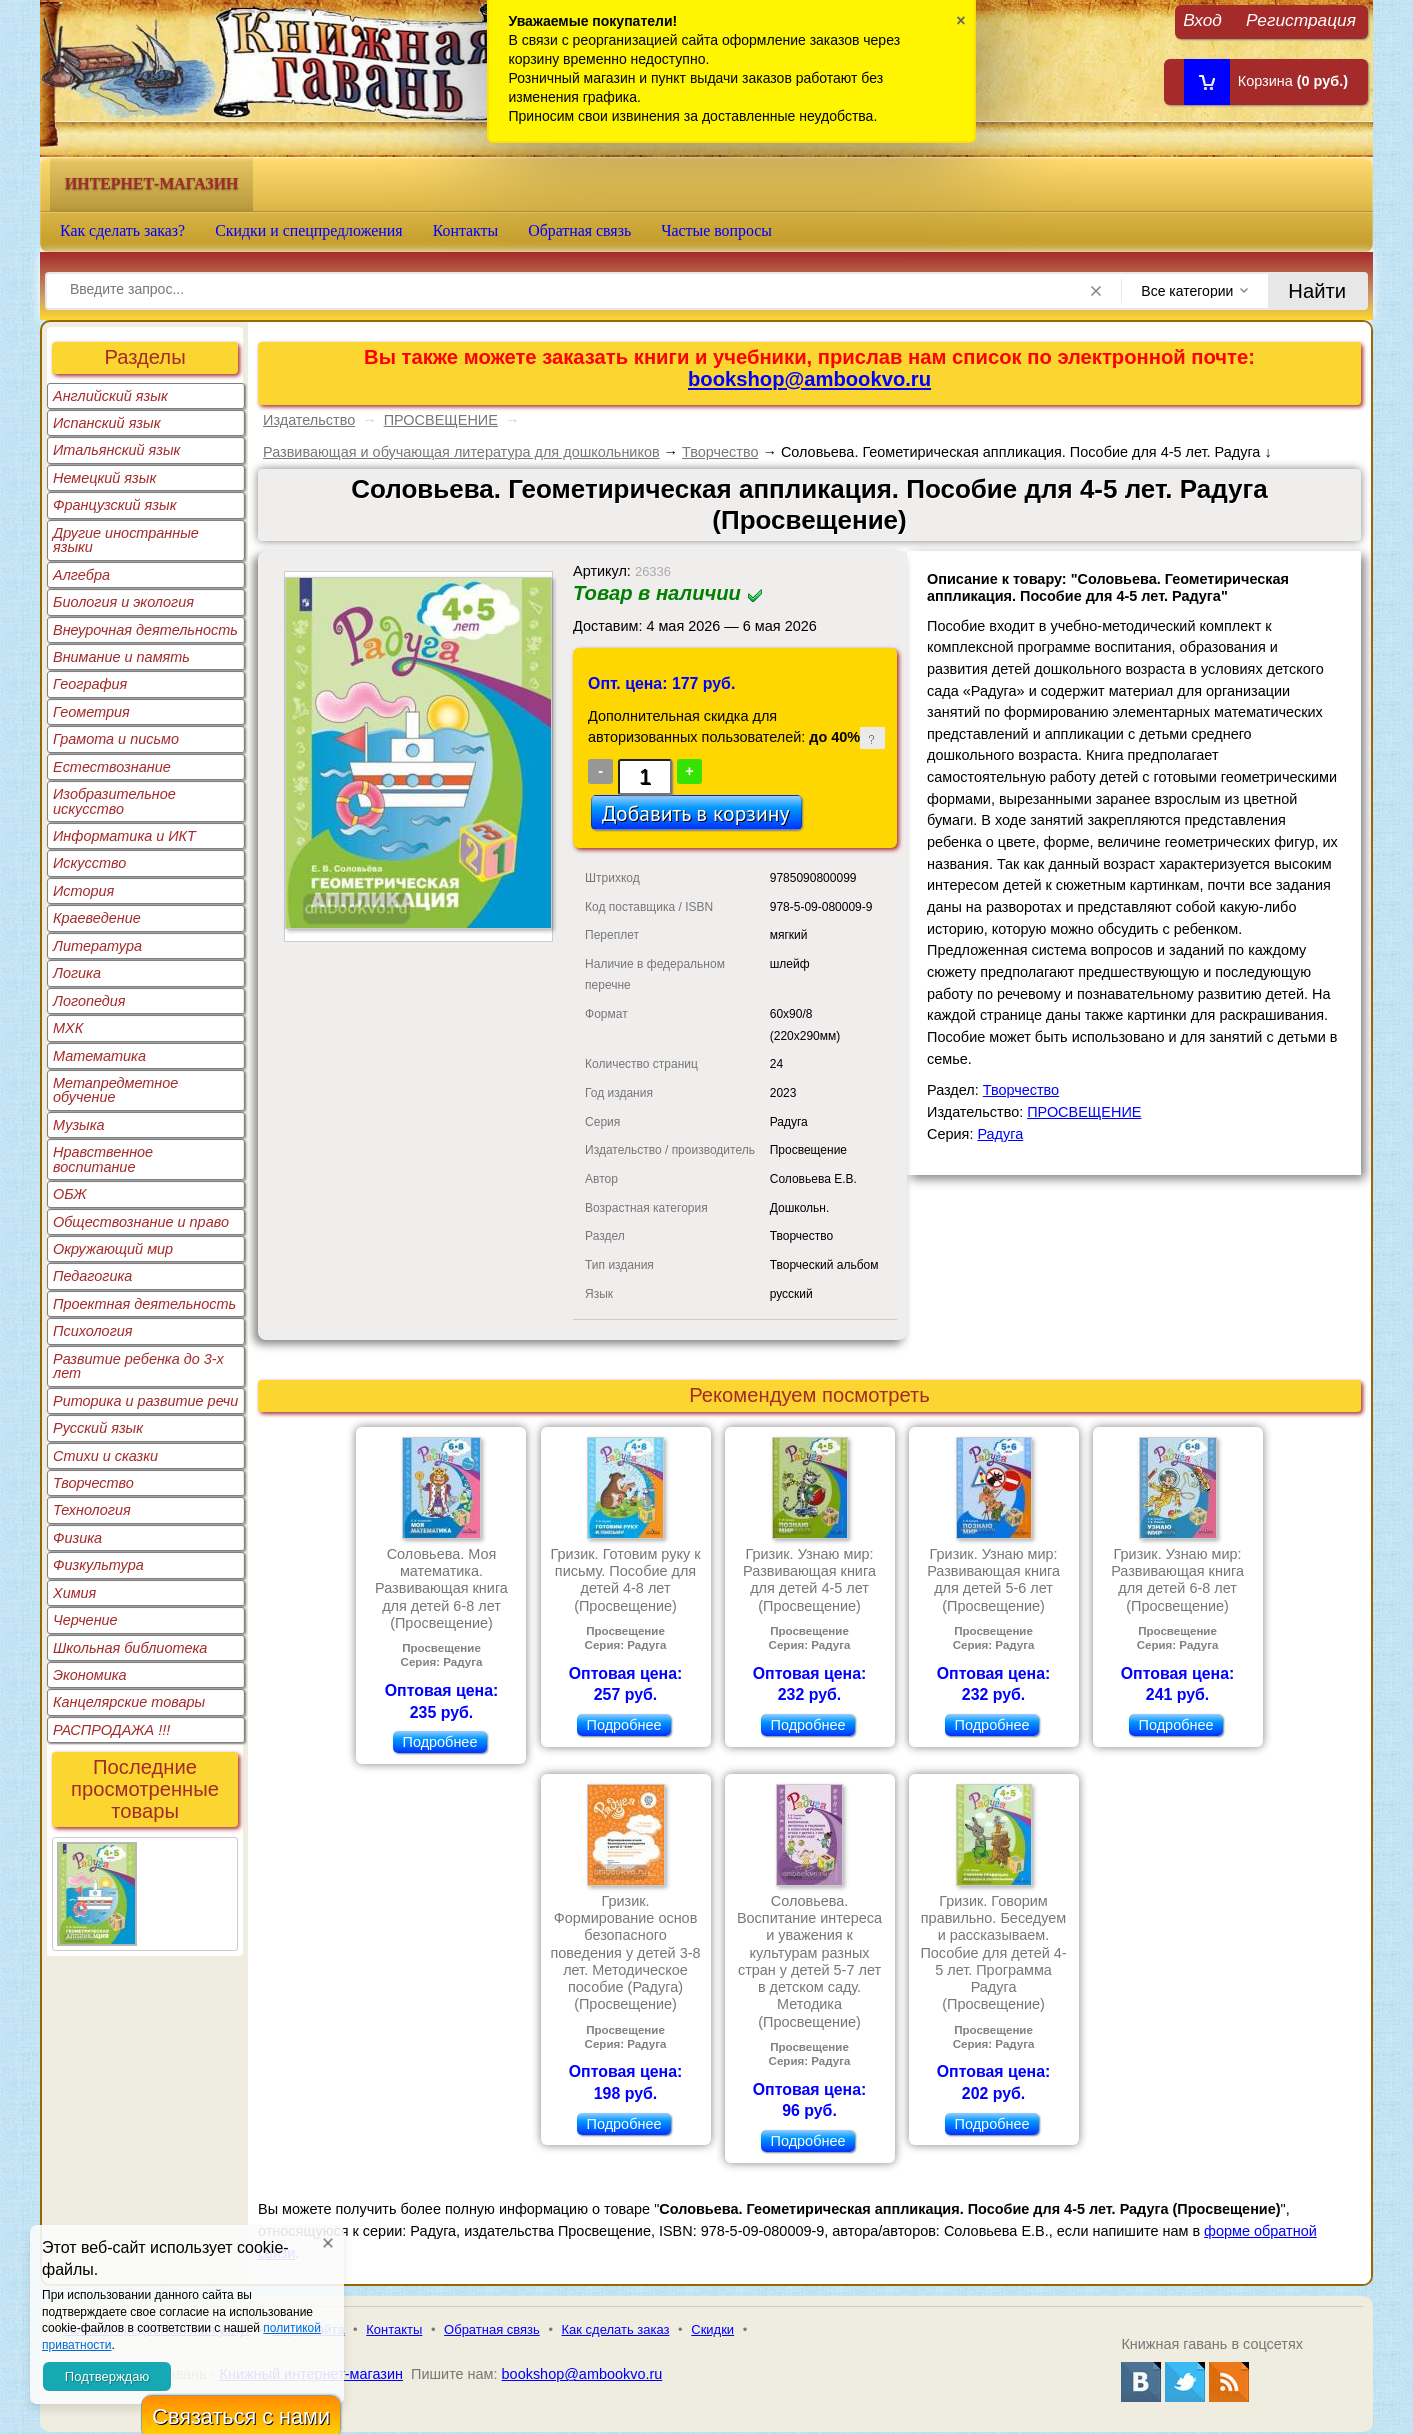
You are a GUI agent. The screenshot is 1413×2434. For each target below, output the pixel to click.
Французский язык (114, 505)
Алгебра (81, 575)
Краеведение (97, 918)
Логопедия (89, 1001)
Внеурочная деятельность (145, 630)
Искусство (89, 863)
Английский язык (110, 396)
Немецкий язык (104, 478)
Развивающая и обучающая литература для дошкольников (461, 452)
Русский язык (98, 1428)
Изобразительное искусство (114, 801)
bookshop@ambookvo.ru (809, 379)
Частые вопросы (716, 230)
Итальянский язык (116, 450)
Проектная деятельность (144, 1304)
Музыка (79, 1125)
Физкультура (98, 1565)
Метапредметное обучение (115, 1090)
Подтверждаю (107, 2376)
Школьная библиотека (130, 1648)
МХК (68, 1028)
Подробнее (440, 1742)
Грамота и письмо (116, 739)
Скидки (712, 2329)
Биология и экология (123, 602)
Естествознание (112, 767)
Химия (74, 1593)
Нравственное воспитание (103, 1159)
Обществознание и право (141, 1222)
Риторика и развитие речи (145, 1401)
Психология (93, 1331)
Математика (99, 1056)
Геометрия (91, 712)
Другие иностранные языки (126, 540)
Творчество (93, 1483)
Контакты (466, 230)
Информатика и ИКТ (124, 836)
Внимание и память (121, 657)
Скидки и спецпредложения (309, 230)
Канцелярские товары (129, 1702)
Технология (92, 1510)
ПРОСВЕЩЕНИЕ (441, 420)
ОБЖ (70, 1194)
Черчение (85, 1620)
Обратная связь (579, 230)
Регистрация (1301, 19)
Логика (77, 973)
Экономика (90, 1675)
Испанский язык (107, 423)
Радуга (1000, 1134)
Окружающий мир (113, 1249)
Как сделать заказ (616, 2329)
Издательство (309, 420)
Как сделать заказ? (122, 230)
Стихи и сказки (105, 1456)
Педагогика (92, 1276)
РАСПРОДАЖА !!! (111, 1730)
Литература (97, 946)
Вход (1202, 19)
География (90, 684)
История (83, 891)
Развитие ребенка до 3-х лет (138, 1366)
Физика (77, 1538)
